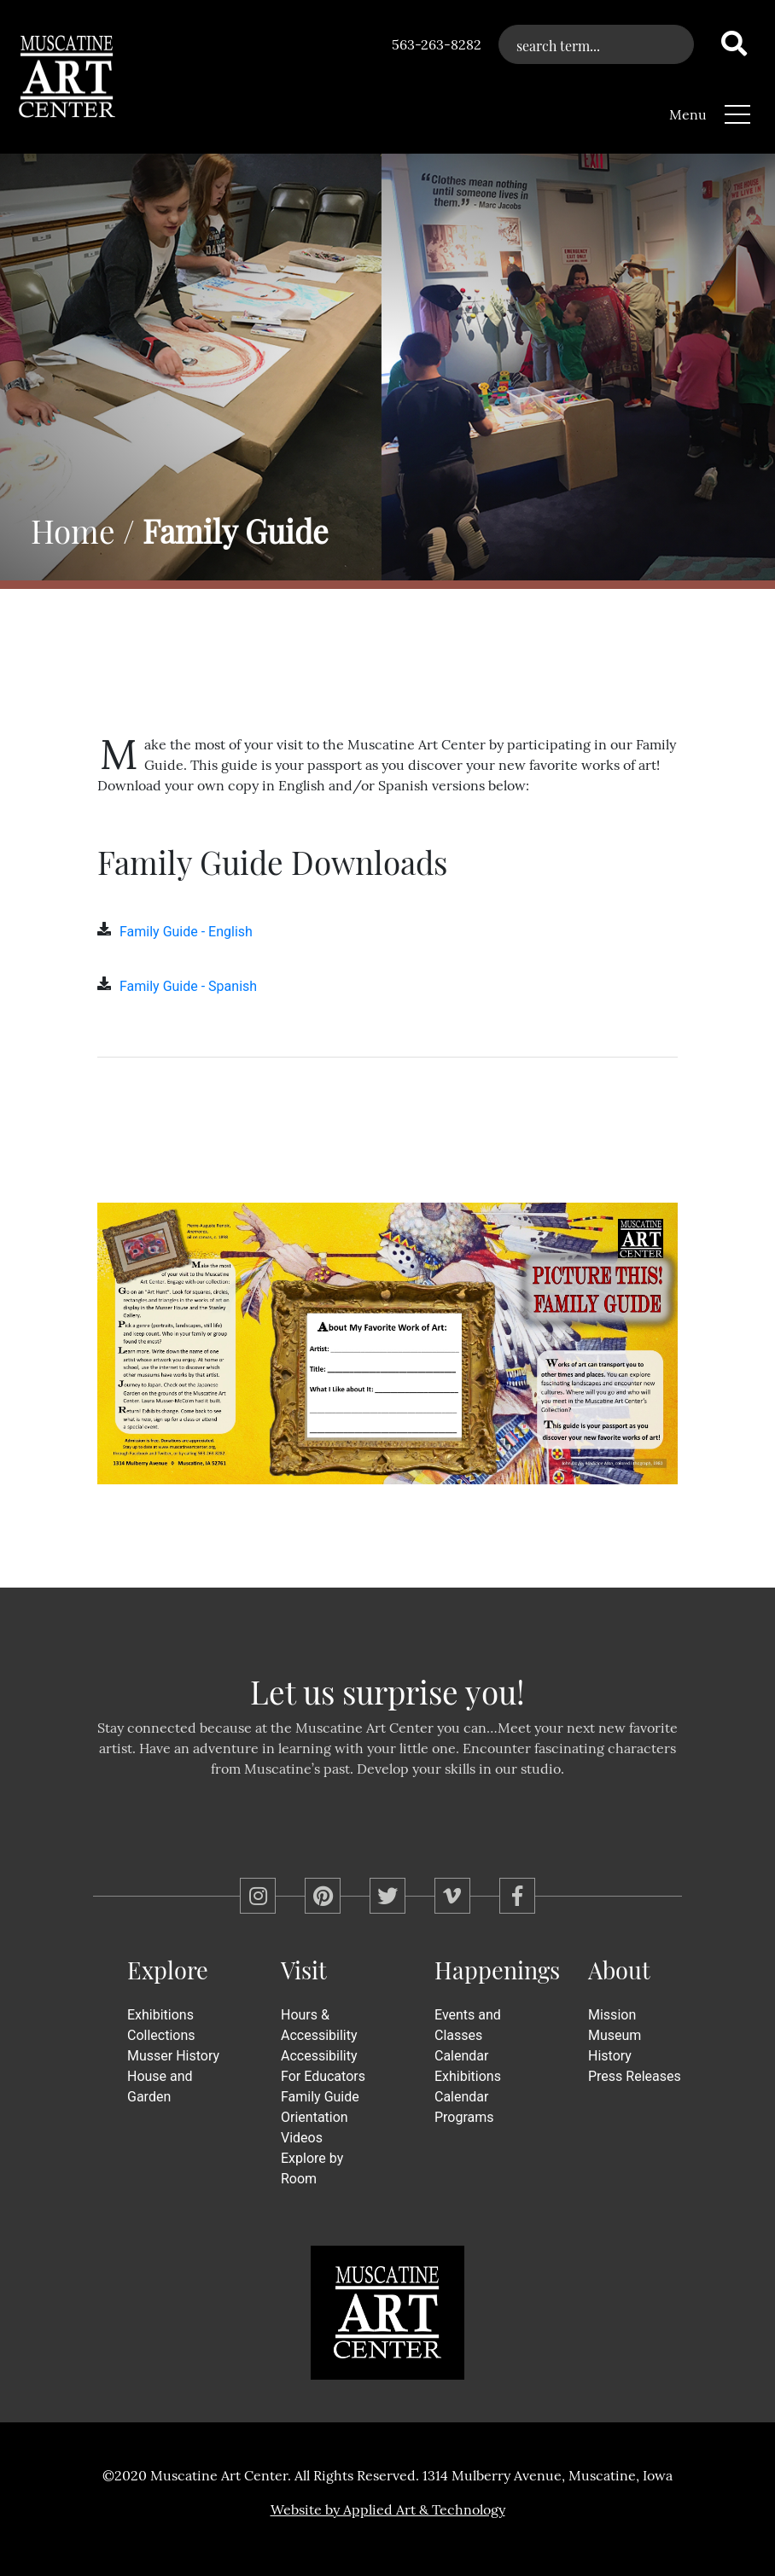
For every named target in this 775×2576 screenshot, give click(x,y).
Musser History (173, 2056)
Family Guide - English (186, 932)
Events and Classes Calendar (467, 2035)
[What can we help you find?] (596, 44)
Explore (167, 1970)
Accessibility (319, 2056)
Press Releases (634, 2076)
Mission (612, 2015)
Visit (304, 1970)
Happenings (497, 1970)
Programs (464, 2117)
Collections (161, 2035)
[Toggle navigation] (737, 111)
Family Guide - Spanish (188, 986)
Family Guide (320, 2097)
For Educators (323, 2076)
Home (73, 530)
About (619, 1970)
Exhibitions (160, 2015)
